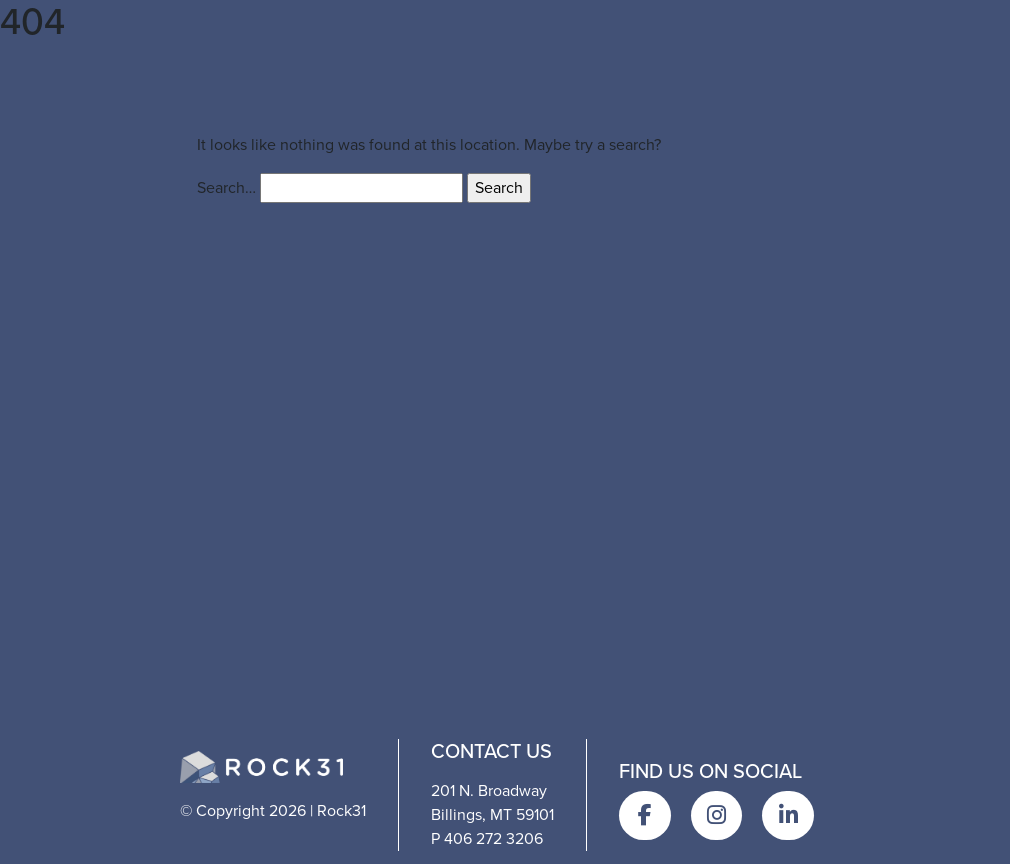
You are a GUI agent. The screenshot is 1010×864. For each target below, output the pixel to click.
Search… (226, 187)
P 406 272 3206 (487, 838)
